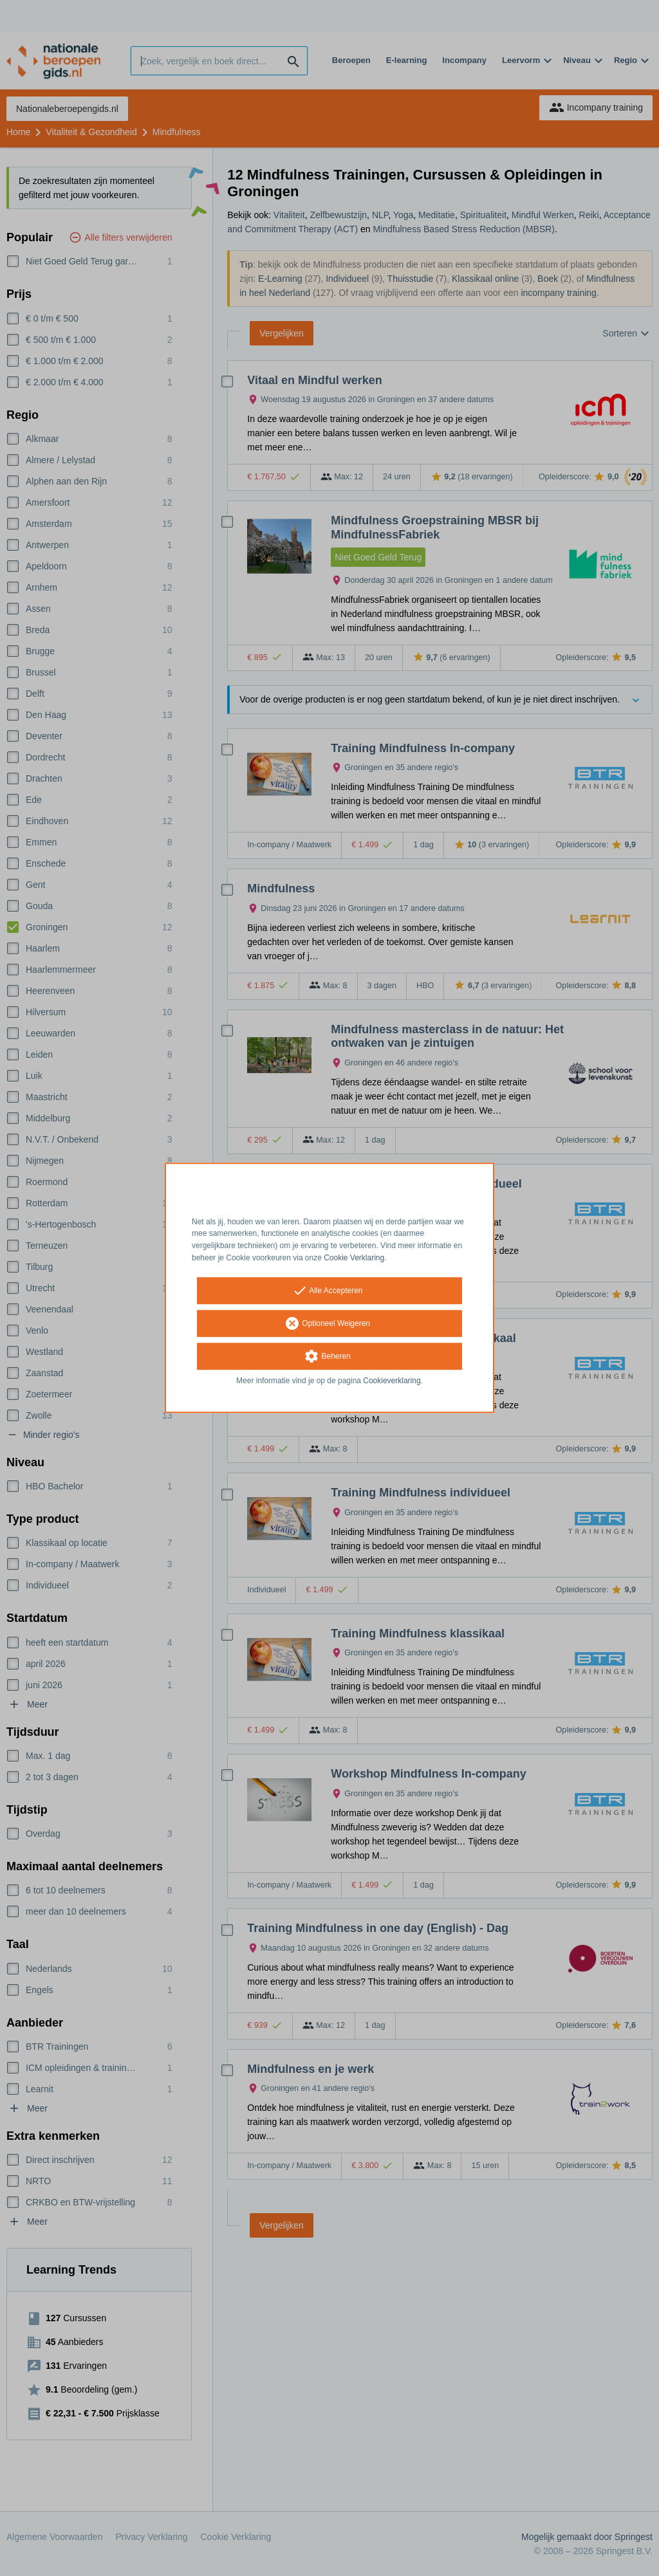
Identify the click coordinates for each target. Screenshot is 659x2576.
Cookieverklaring (391, 1380)
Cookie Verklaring (354, 1257)
